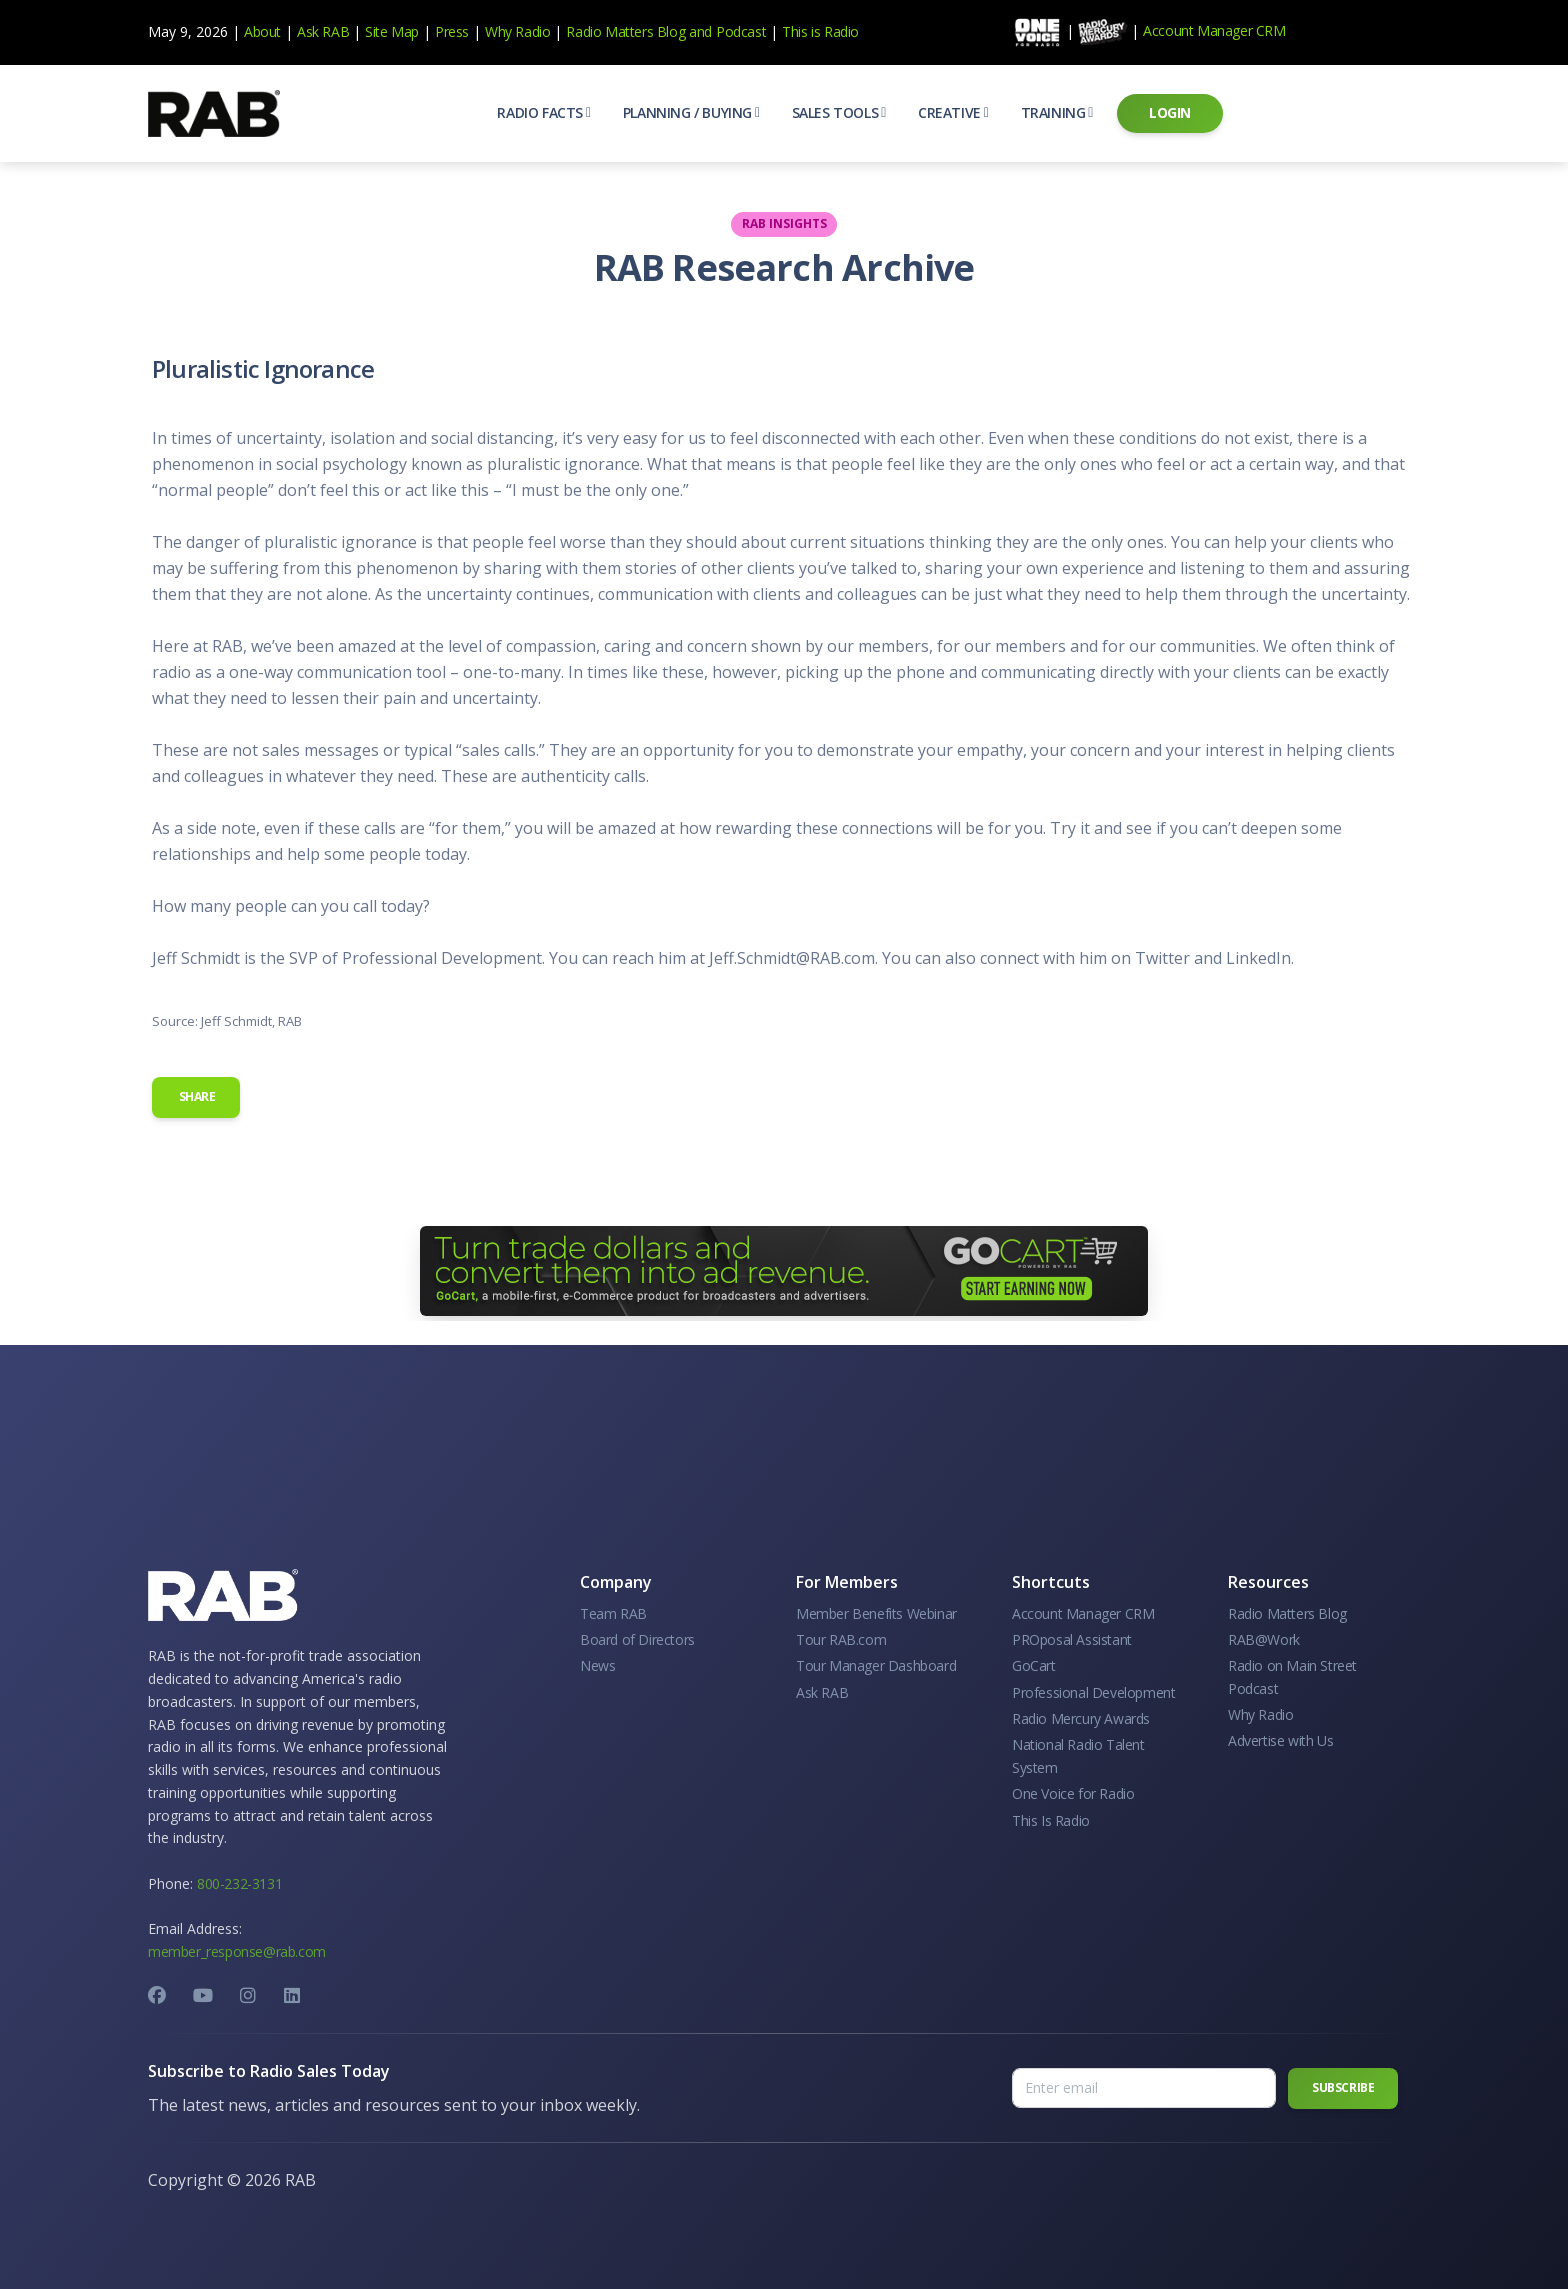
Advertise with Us (1280, 1740)
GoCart (1034, 1665)
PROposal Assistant (1072, 1639)
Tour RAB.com (841, 1639)
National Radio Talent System (1078, 1755)
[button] (543, 113)
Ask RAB (323, 31)
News (597, 1665)
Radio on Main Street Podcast (1292, 1676)
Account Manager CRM (1214, 30)
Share (196, 1096)
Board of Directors (637, 1639)
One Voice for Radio (1073, 1793)
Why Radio (517, 31)
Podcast (741, 31)
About (262, 31)
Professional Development (1093, 1692)
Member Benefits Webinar (876, 1613)
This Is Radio (1051, 1820)
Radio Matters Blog (625, 31)
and (700, 31)
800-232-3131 (239, 1883)
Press (452, 31)
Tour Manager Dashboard (876, 1665)
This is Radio (820, 31)
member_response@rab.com (237, 1951)
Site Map (392, 31)
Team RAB (613, 1613)
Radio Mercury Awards (1081, 1718)
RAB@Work (1264, 1639)
